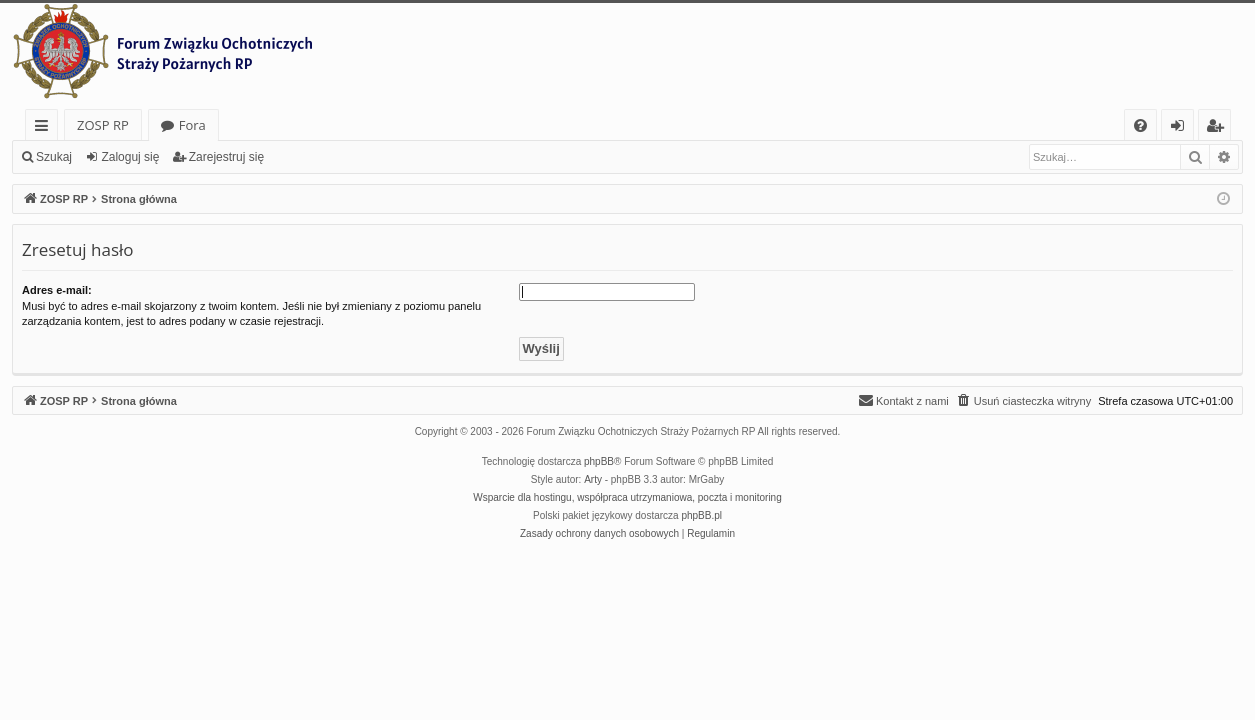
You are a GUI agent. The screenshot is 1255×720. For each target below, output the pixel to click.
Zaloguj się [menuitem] (1181, 128)
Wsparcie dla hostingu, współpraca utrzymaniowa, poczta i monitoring (627, 497)
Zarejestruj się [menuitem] (1220, 128)
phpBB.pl (701, 515)
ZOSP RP (103, 125)
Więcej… (45, 128)
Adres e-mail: (57, 290)
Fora (192, 125)
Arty (593, 479)
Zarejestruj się (226, 157)
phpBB (599, 461)
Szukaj (54, 157)
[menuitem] (1140, 125)
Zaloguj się (130, 157)
